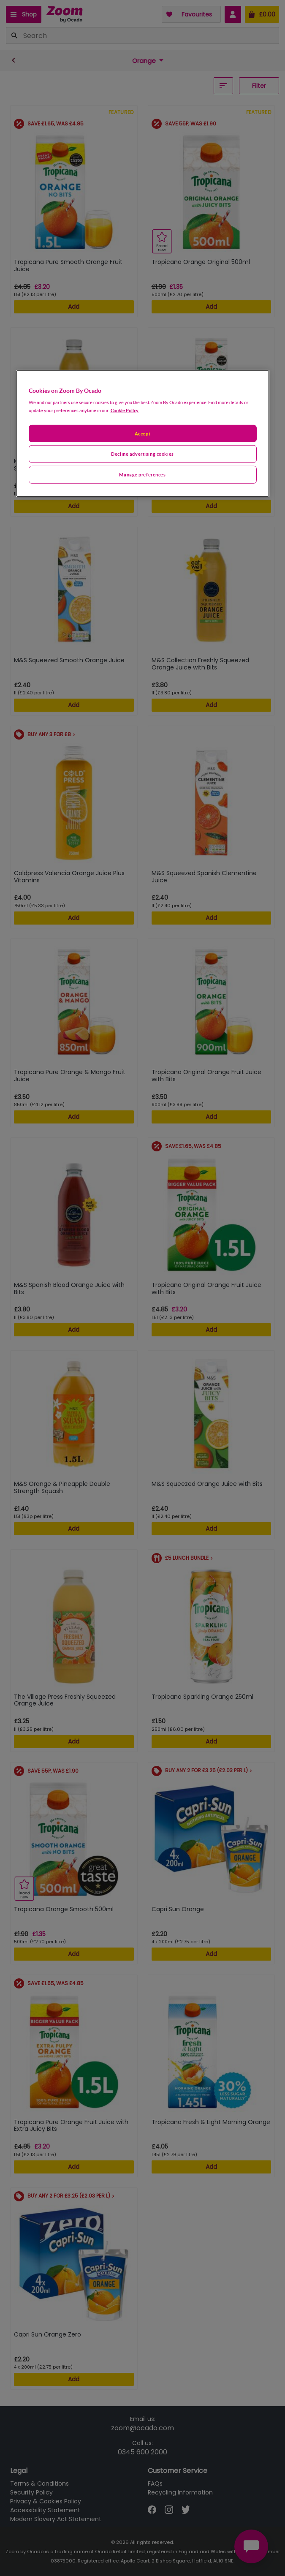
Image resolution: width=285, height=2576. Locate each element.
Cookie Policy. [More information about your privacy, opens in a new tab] (125, 410)
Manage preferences (142, 474)
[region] (142, 433)
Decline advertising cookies (142, 454)
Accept (142, 433)
